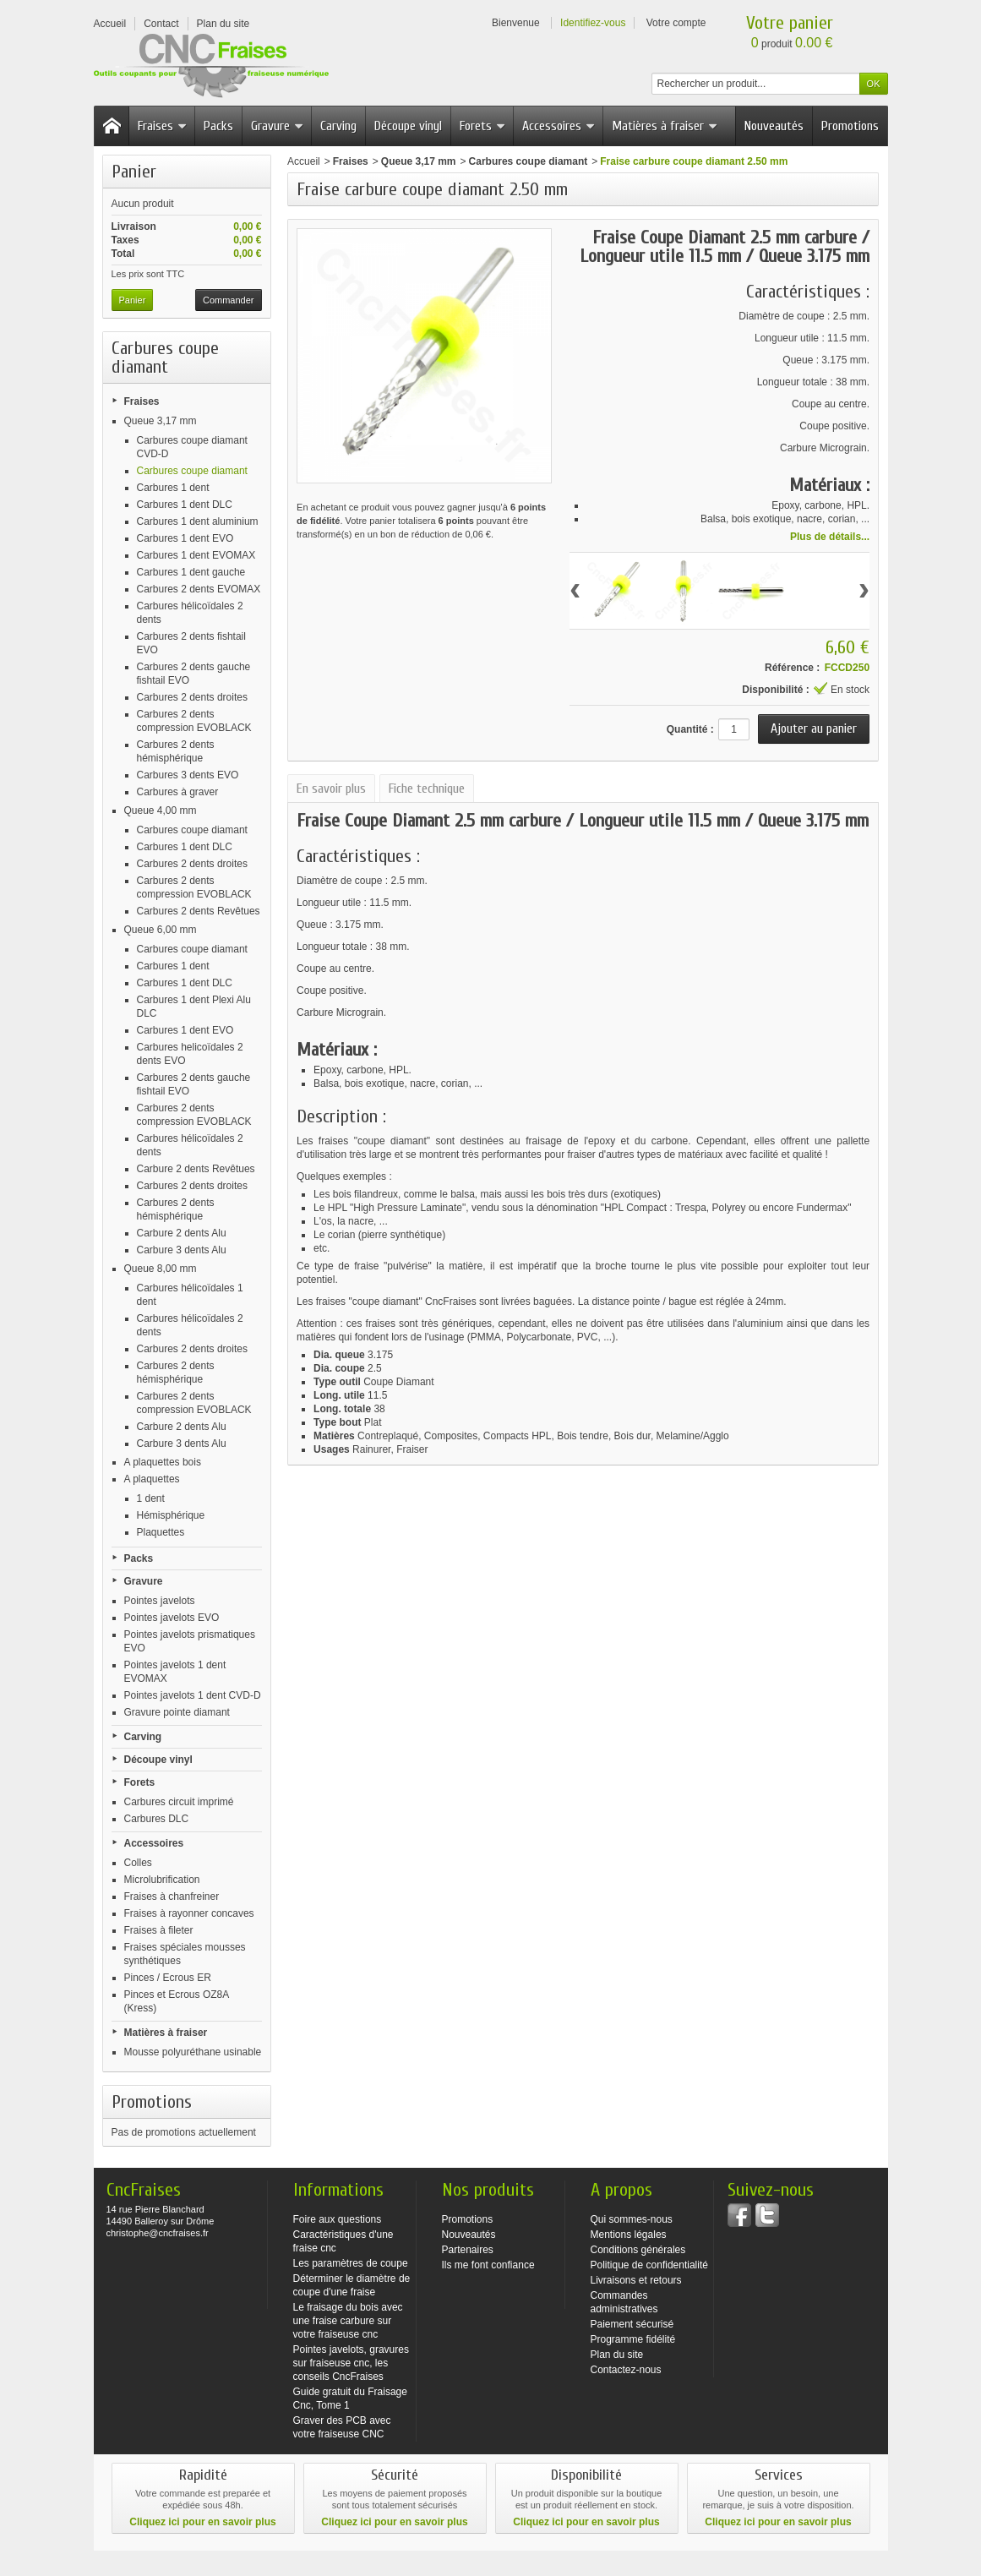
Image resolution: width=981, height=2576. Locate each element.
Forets (483, 126)
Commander (228, 300)
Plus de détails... (829, 537)
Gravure (277, 126)
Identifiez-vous (592, 23)
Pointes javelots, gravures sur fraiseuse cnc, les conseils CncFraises (351, 2363)
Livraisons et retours (636, 2280)
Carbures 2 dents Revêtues (198, 911)
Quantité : (690, 729)
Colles (138, 1863)
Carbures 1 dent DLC (184, 504)
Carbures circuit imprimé (179, 1802)
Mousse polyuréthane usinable (193, 2052)
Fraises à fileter (158, 1930)
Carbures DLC (156, 1819)
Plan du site (617, 2354)
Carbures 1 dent (173, 488)
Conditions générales (638, 2250)
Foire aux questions (337, 2219)
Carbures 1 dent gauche (191, 572)
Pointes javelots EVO (172, 1618)
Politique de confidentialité (649, 2265)
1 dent (151, 1498)
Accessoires (559, 126)
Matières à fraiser (665, 126)
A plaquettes (152, 1479)
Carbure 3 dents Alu (181, 1250)
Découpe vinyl (408, 126)
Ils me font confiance (488, 2265)
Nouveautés (774, 126)
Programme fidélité (633, 2339)
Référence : (792, 668)
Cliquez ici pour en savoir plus (202, 2522)
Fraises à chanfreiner (172, 1896)
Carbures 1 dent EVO (185, 538)
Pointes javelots (159, 1601)
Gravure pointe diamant (177, 1712)
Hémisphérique (171, 1515)
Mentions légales (629, 2234)
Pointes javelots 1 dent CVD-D (192, 1695)
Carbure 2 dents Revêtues (196, 1169)
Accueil (303, 161)
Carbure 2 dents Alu (181, 1233)
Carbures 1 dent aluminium (198, 521)
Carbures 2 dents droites (192, 697)
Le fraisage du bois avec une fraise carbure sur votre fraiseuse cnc (348, 2320)
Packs (218, 126)
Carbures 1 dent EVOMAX (196, 555)
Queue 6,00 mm (160, 930)
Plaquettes (161, 1532)
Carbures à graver (178, 792)
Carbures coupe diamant (192, 471)
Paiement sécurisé (632, 2324)
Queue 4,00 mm (160, 810)
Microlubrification (162, 1880)
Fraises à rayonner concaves (189, 1913)
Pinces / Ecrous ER (167, 1978)
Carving (338, 126)
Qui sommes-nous (632, 2219)
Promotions (850, 126)
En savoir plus (331, 788)
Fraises (163, 126)
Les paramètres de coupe (350, 2263)
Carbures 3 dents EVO (188, 775)
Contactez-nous (626, 2370)
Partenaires (467, 2250)
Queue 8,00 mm (160, 1268)
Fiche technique (427, 788)
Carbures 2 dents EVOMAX (199, 589)
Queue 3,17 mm (160, 421)
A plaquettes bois (162, 1462)
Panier (134, 172)
